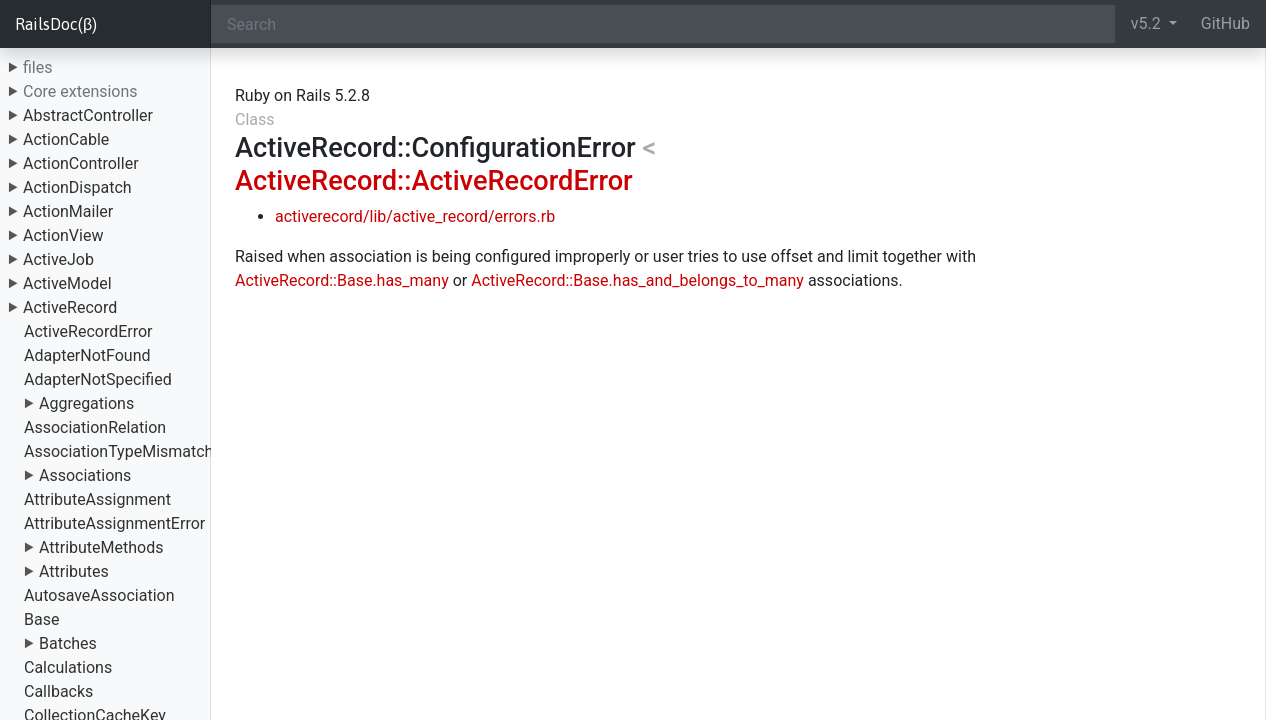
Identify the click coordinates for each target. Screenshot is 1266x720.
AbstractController (88, 115)
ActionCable (66, 139)
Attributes (74, 571)
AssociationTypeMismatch (118, 451)
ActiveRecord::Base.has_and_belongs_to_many (637, 280)
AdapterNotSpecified (98, 379)
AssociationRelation (95, 427)
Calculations (68, 667)
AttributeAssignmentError (114, 523)
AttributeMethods (101, 547)
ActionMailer (68, 211)
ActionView (63, 235)
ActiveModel (67, 283)
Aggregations (86, 403)
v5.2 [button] (1148, 23)
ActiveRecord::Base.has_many (342, 280)
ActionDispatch (77, 187)
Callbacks (58, 691)
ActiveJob (58, 259)
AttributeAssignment (97, 499)
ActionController (81, 163)
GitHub (1225, 23)
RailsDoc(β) (56, 24)
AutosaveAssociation (99, 595)
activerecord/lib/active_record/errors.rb (415, 216)
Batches (68, 643)
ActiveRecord (70, 307)
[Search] (663, 24)
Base (41, 619)
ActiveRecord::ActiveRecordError (434, 181)
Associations (85, 475)
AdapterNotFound (87, 355)
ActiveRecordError (88, 331)
